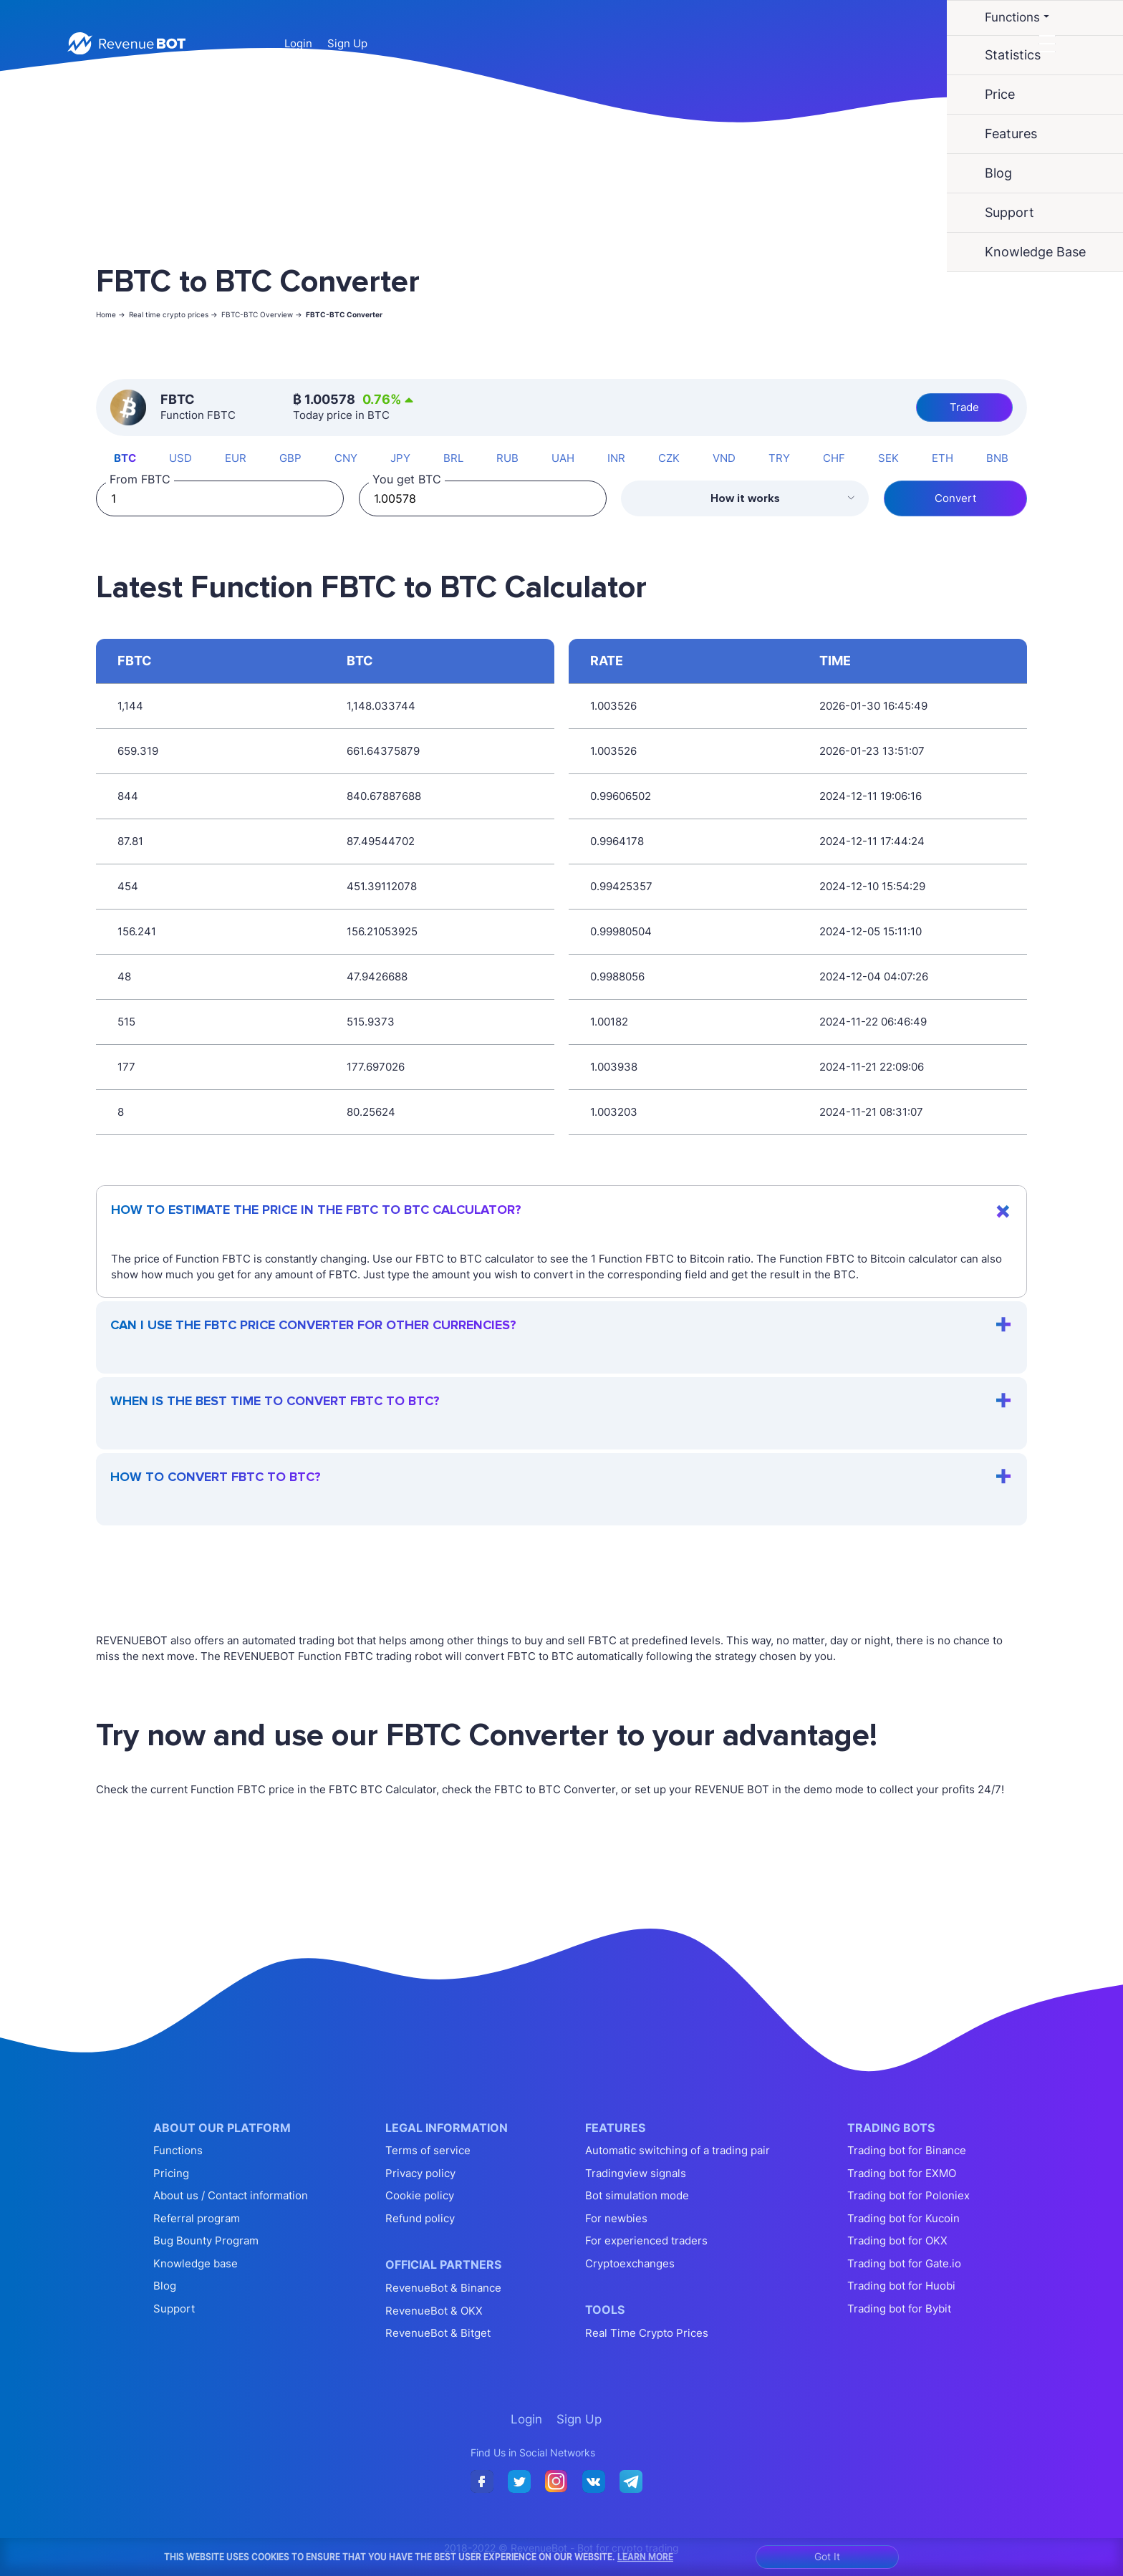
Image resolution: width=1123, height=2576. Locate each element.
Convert (955, 498)
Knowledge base (195, 2263)
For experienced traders (646, 2240)
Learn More (645, 2556)
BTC (125, 458)
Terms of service (428, 2150)
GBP (290, 458)
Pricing (171, 2173)
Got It (827, 2556)
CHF (834, 458)
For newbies (616, 2218)
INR (616, 458)
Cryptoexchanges (630, 2263)
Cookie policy (419, 2195)
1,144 (130, 706)
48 (124, 976)
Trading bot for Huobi (901, 2285)
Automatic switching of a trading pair (677, 2150)
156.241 (136, 931)
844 (127, 796)
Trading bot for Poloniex (908, 2195)
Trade (964, 407)
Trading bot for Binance (906, 2150)
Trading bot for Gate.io (904, 2263)
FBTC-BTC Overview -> (261, 314)
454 (127, 886)
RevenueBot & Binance (443, 2288)
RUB (507, 458)
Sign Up (347, 43)
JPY (400, 458)
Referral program (196, 2218)
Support (174, 2308)
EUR (235, 458)
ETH (942, 458)
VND (724, 458)
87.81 (130, 841)
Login (298, 43)
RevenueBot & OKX (434, 2310)
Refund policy (420, 2218)
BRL (453, 458)
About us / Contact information (230, 2195)
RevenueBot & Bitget (438, 2333)
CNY (345, 458)
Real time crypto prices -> (173, 314)
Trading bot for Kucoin (903, 2218)
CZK (669, 458)
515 (126, 1021)
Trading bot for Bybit (899, 2308)
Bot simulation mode (637, 2195)
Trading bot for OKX (897, 2240)
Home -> (110, 314)
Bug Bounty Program (206, 2240)
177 (126, 1067)
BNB (997, 458)
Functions (178, 2150)
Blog (164, 2285)
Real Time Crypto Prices (646, 2333)
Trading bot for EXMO (901, 2173)
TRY (779, 458)
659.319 (137, 751)
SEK (888, 458)
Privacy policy (420, 2173)
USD (180, 458)
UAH (562, 458)
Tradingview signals (635, 2173)
